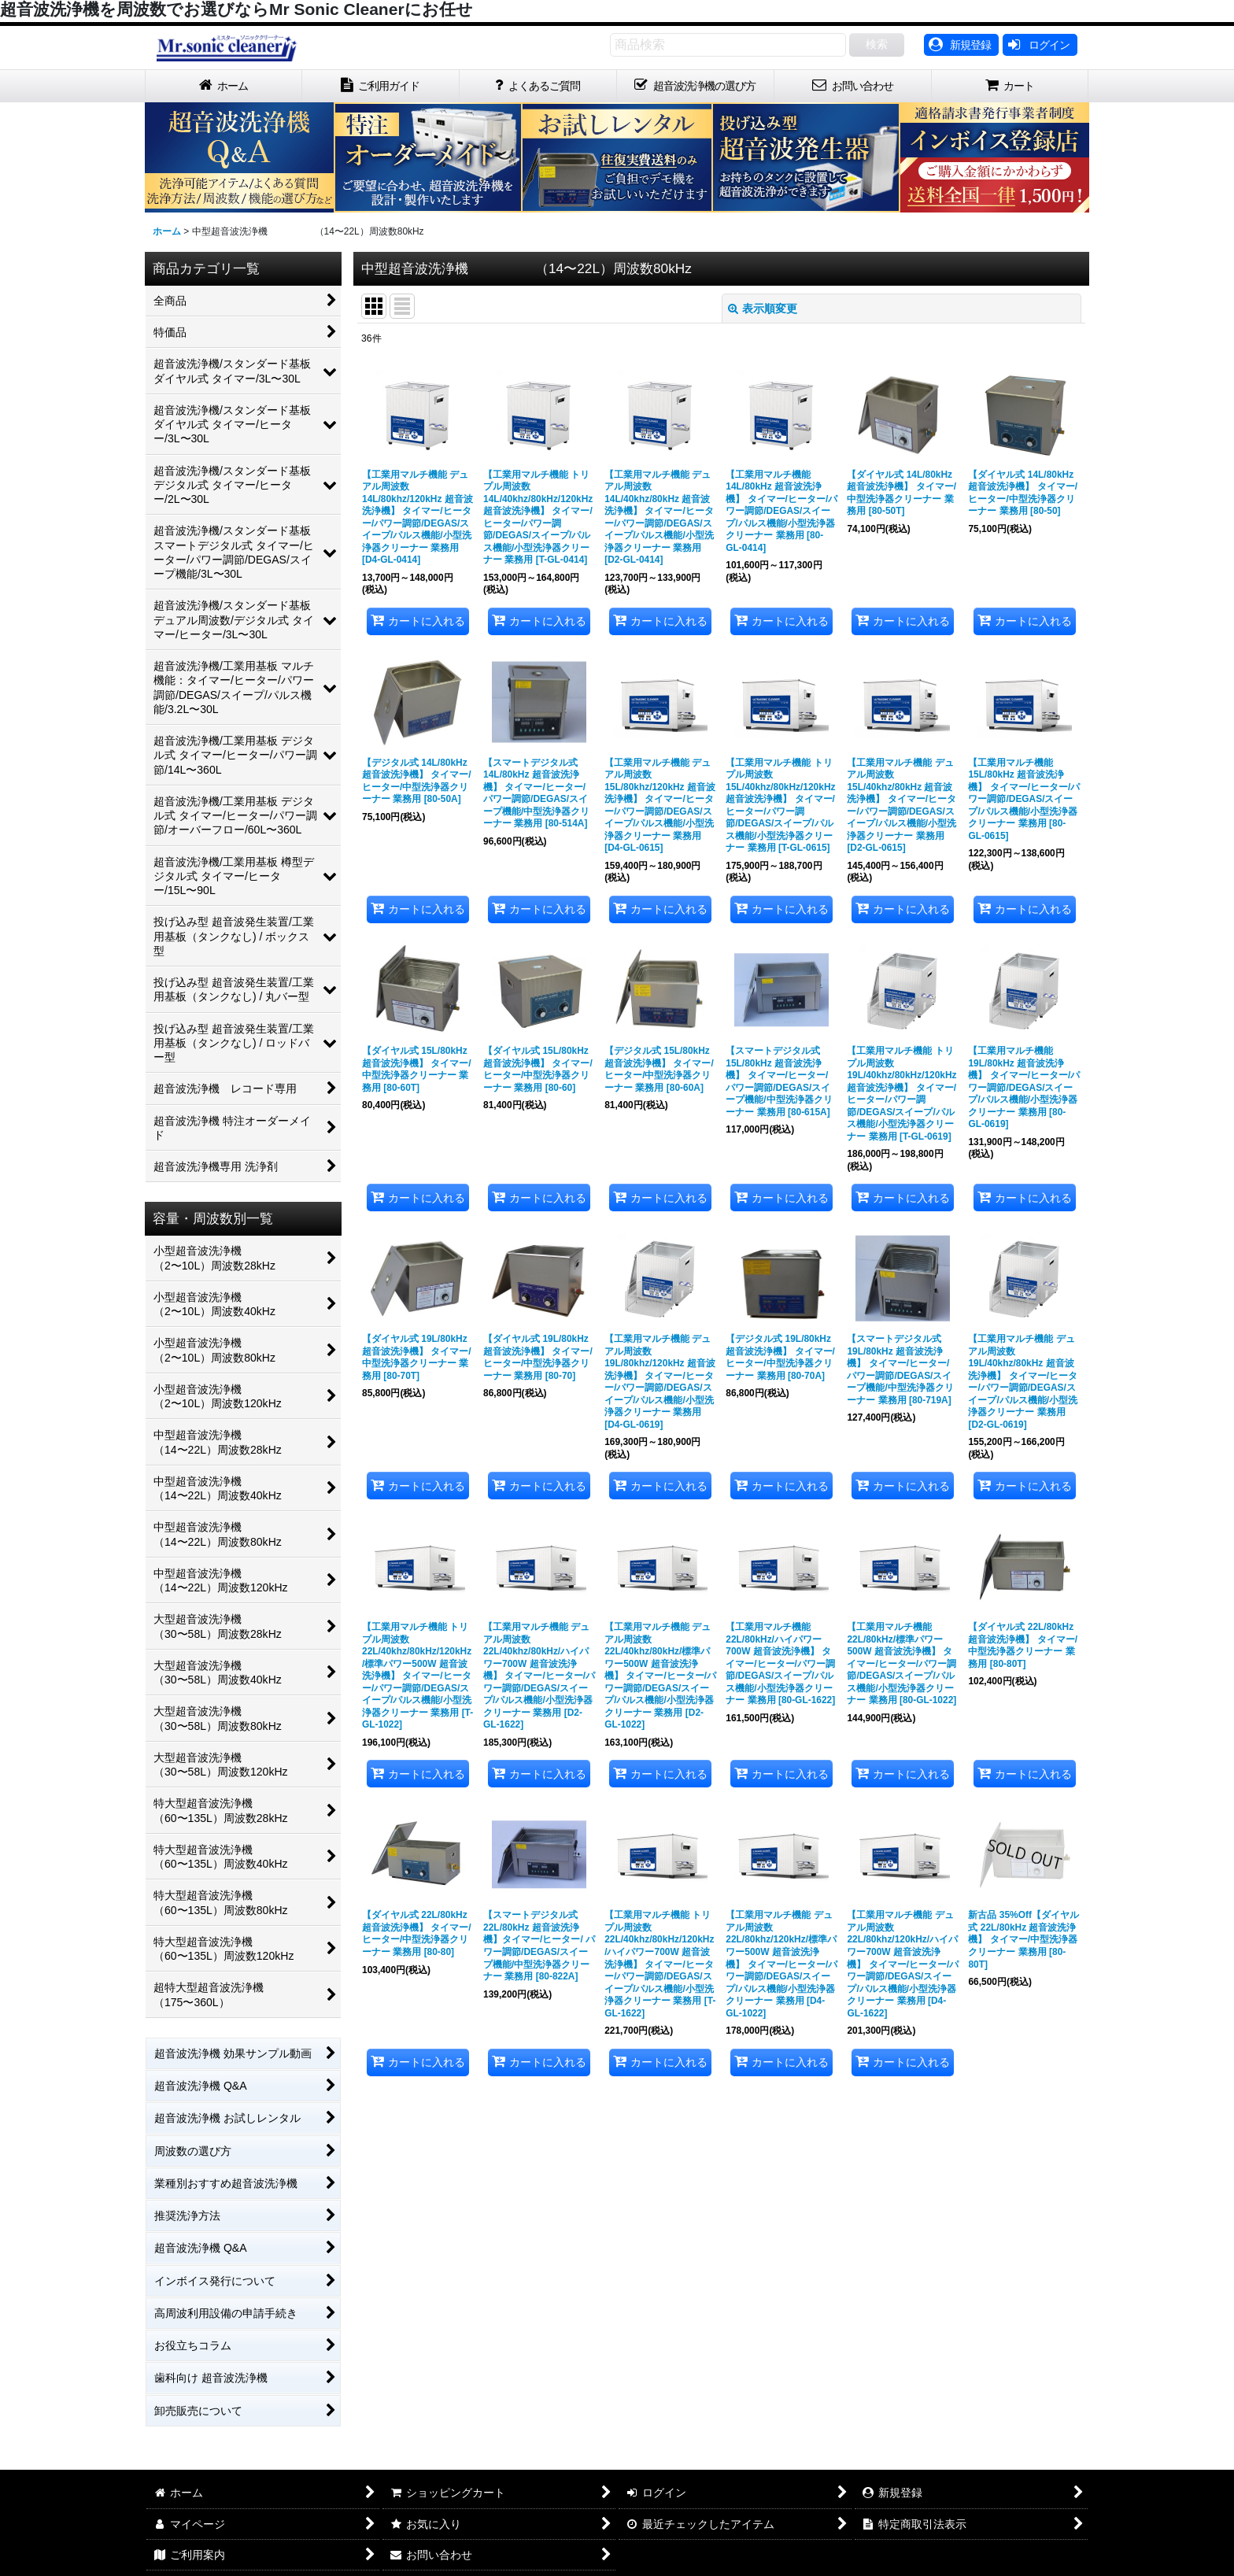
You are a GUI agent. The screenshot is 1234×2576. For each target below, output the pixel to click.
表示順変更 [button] (762, 308)
